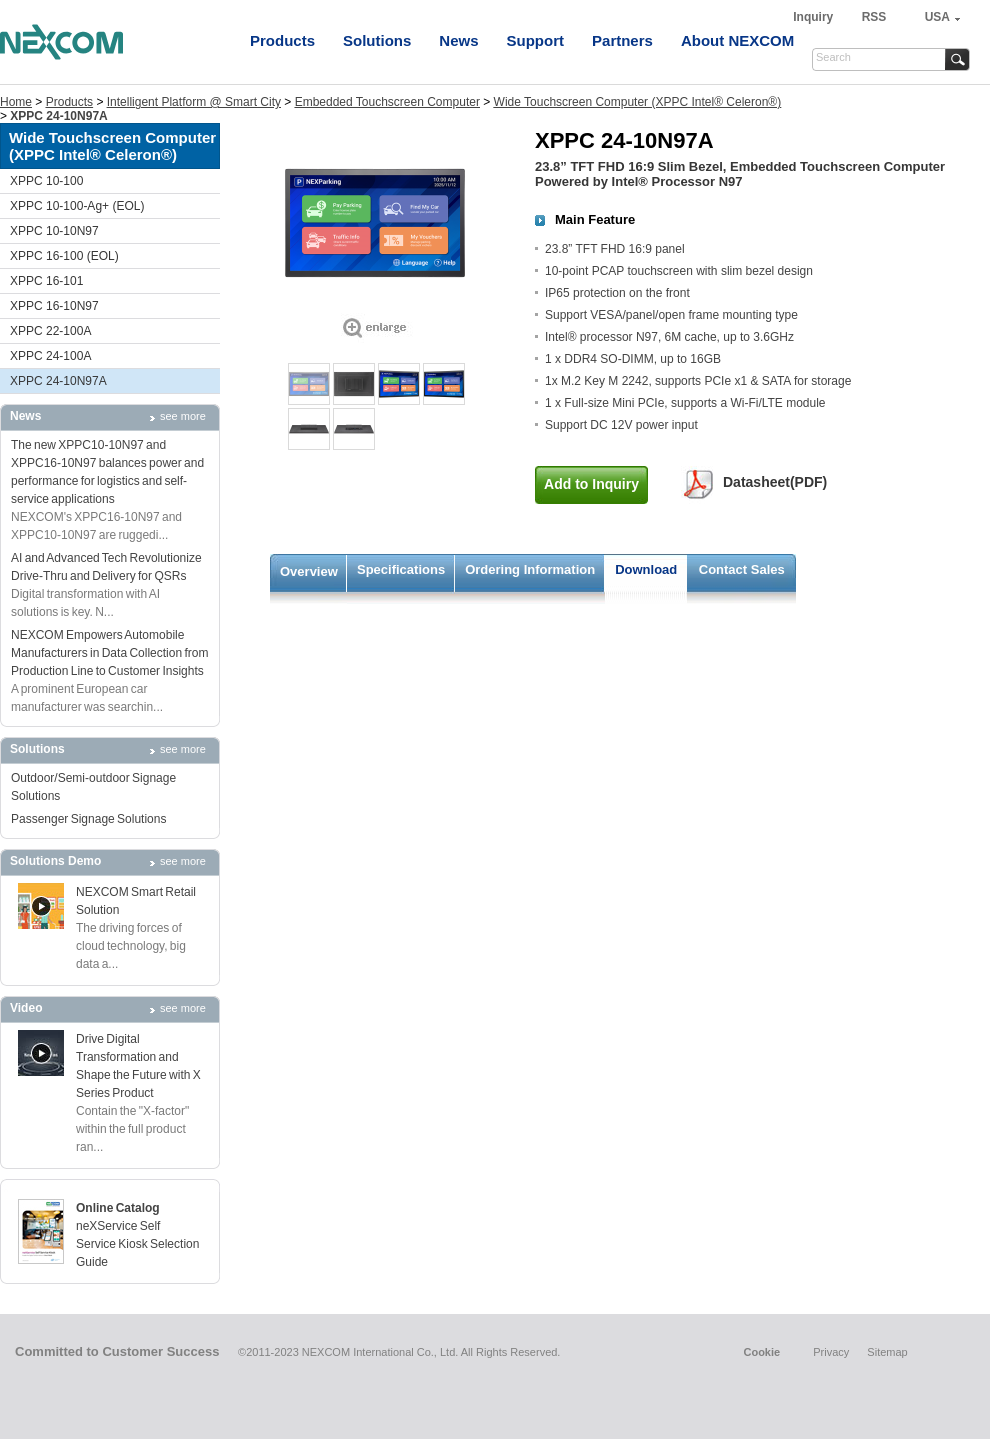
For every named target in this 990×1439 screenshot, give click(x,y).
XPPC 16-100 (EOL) (64, 256)
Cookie (761, 1352)
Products (282, 40)
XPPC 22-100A (50, 331)
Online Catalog (118, 1208)
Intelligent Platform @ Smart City (194, 102)
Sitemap (887, 1352)
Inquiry (814, 17)
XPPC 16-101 (46, 281)
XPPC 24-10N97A (58, 381)
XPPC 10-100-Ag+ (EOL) (77, 206)
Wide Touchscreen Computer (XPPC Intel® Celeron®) (638, 102)
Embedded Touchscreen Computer (387, 102)
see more (183, 416)
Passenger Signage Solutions (88, 819)
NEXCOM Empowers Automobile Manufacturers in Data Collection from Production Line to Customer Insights (109, 653)
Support (536, 40)
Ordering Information (530, 569)
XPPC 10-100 (46, 181)
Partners (622, 40)
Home (16, 102)
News (458, 40)
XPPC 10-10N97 (54, 231)
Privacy (831, 1352)
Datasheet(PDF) (775, 482)
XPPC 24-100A (50, 356)
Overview (309, 571)
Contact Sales (742, 569)
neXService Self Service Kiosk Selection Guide (137, 1244)
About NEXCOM (737, 40)
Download (646, 569)
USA (937, 17)
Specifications (401, 569)
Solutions (377, 40)
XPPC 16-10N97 (54, 306)
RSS (874, 17)
